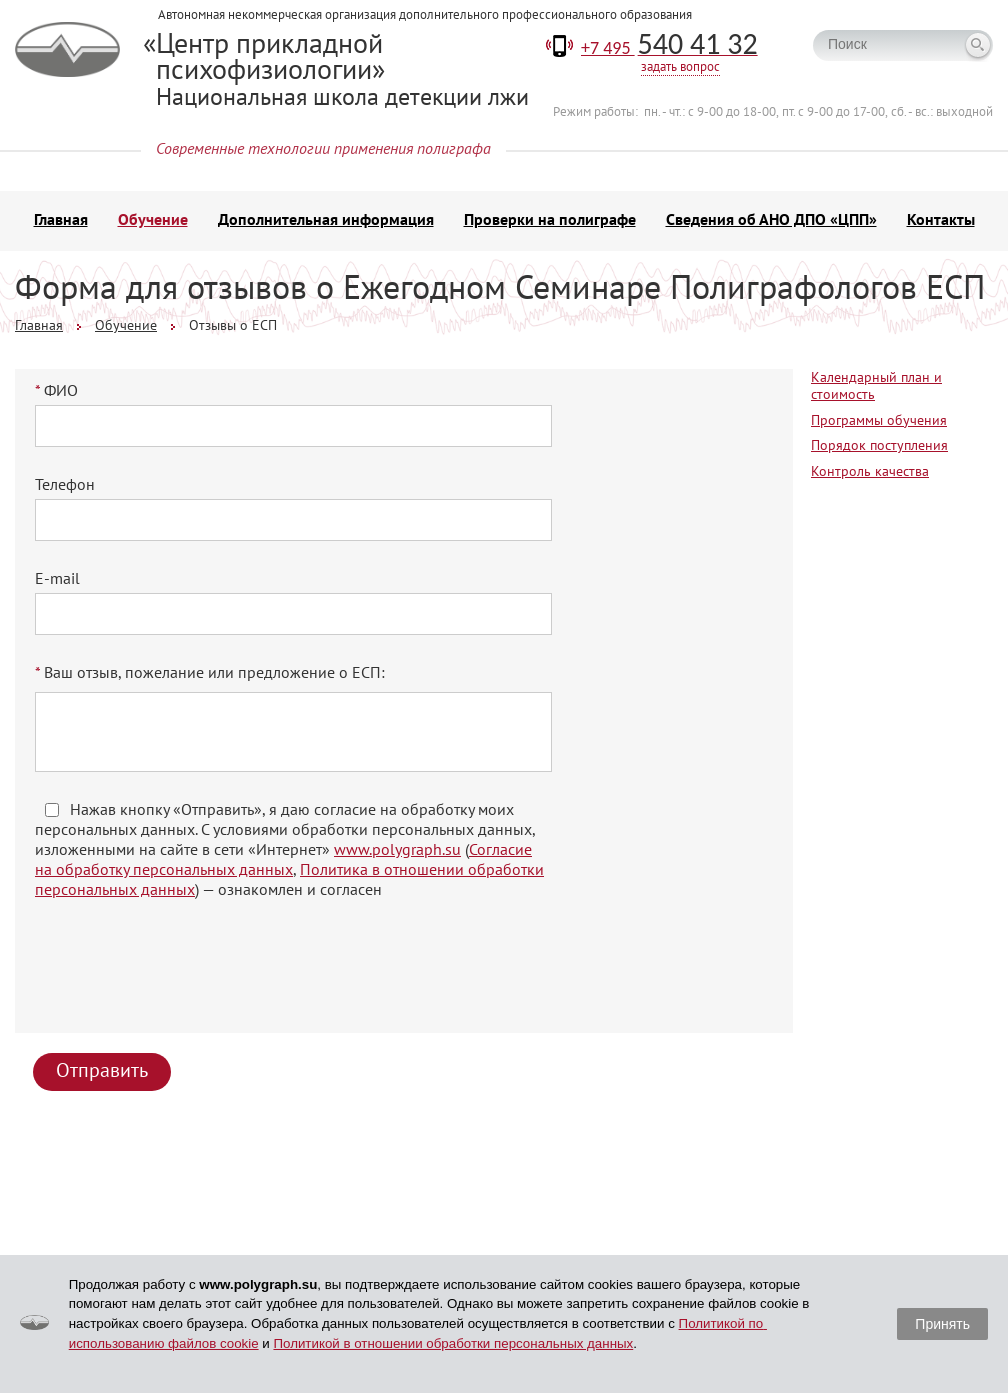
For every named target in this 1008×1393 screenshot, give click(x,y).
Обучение (153, 219)
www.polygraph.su (397, 849)
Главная (61, 219)
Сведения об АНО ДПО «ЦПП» (771, 219)
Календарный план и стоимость (876, 385)
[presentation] (189, 974)
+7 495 (669, 48)
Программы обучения (879, 420)
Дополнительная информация (326, 219)
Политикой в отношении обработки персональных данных (453, 1343)
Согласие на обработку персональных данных (283, 859)
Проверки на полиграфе (550, 219)
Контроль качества (870, 471)
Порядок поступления (879, 445)
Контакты (941, 219)
